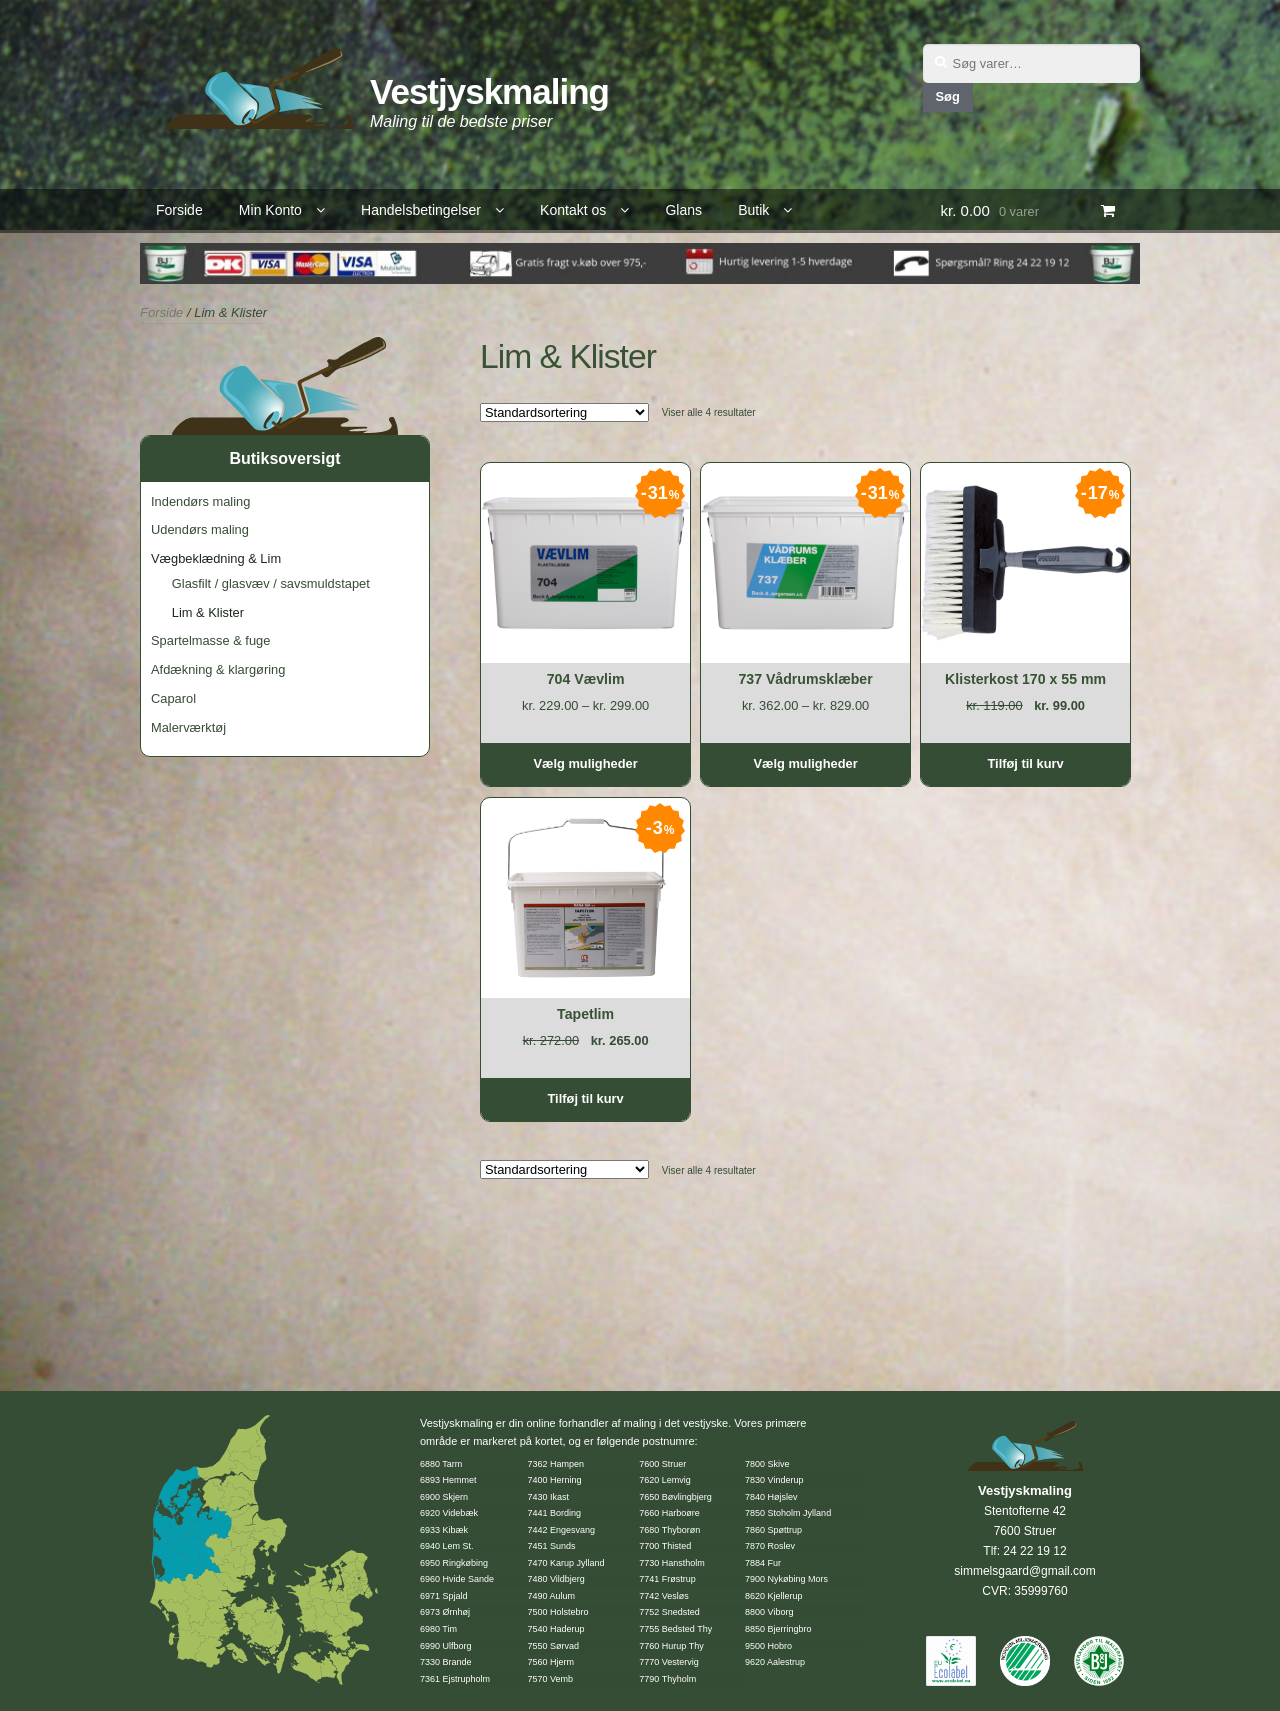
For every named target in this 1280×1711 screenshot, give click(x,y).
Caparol (173, 698)
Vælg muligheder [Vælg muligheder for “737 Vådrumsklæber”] (805, 763)
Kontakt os (573, 210)
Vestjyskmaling (489, 91)
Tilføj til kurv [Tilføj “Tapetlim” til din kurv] (585, 1098)
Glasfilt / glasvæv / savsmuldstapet (271, 583)
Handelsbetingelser (421, 210)
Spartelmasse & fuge (210, 640)
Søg (947, 96)
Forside (179, 210)
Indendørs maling (200, 501)
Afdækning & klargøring (218, 669)
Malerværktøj (188, 727)
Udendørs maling (200, 529)
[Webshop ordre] (564, 412)
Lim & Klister (208, 612)
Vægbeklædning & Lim (216, 558)
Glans (683, 210)
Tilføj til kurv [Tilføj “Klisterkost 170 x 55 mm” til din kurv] (1025, 763)
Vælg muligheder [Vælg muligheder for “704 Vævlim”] (585, 763)
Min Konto (270, 210)
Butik (753, 210)
